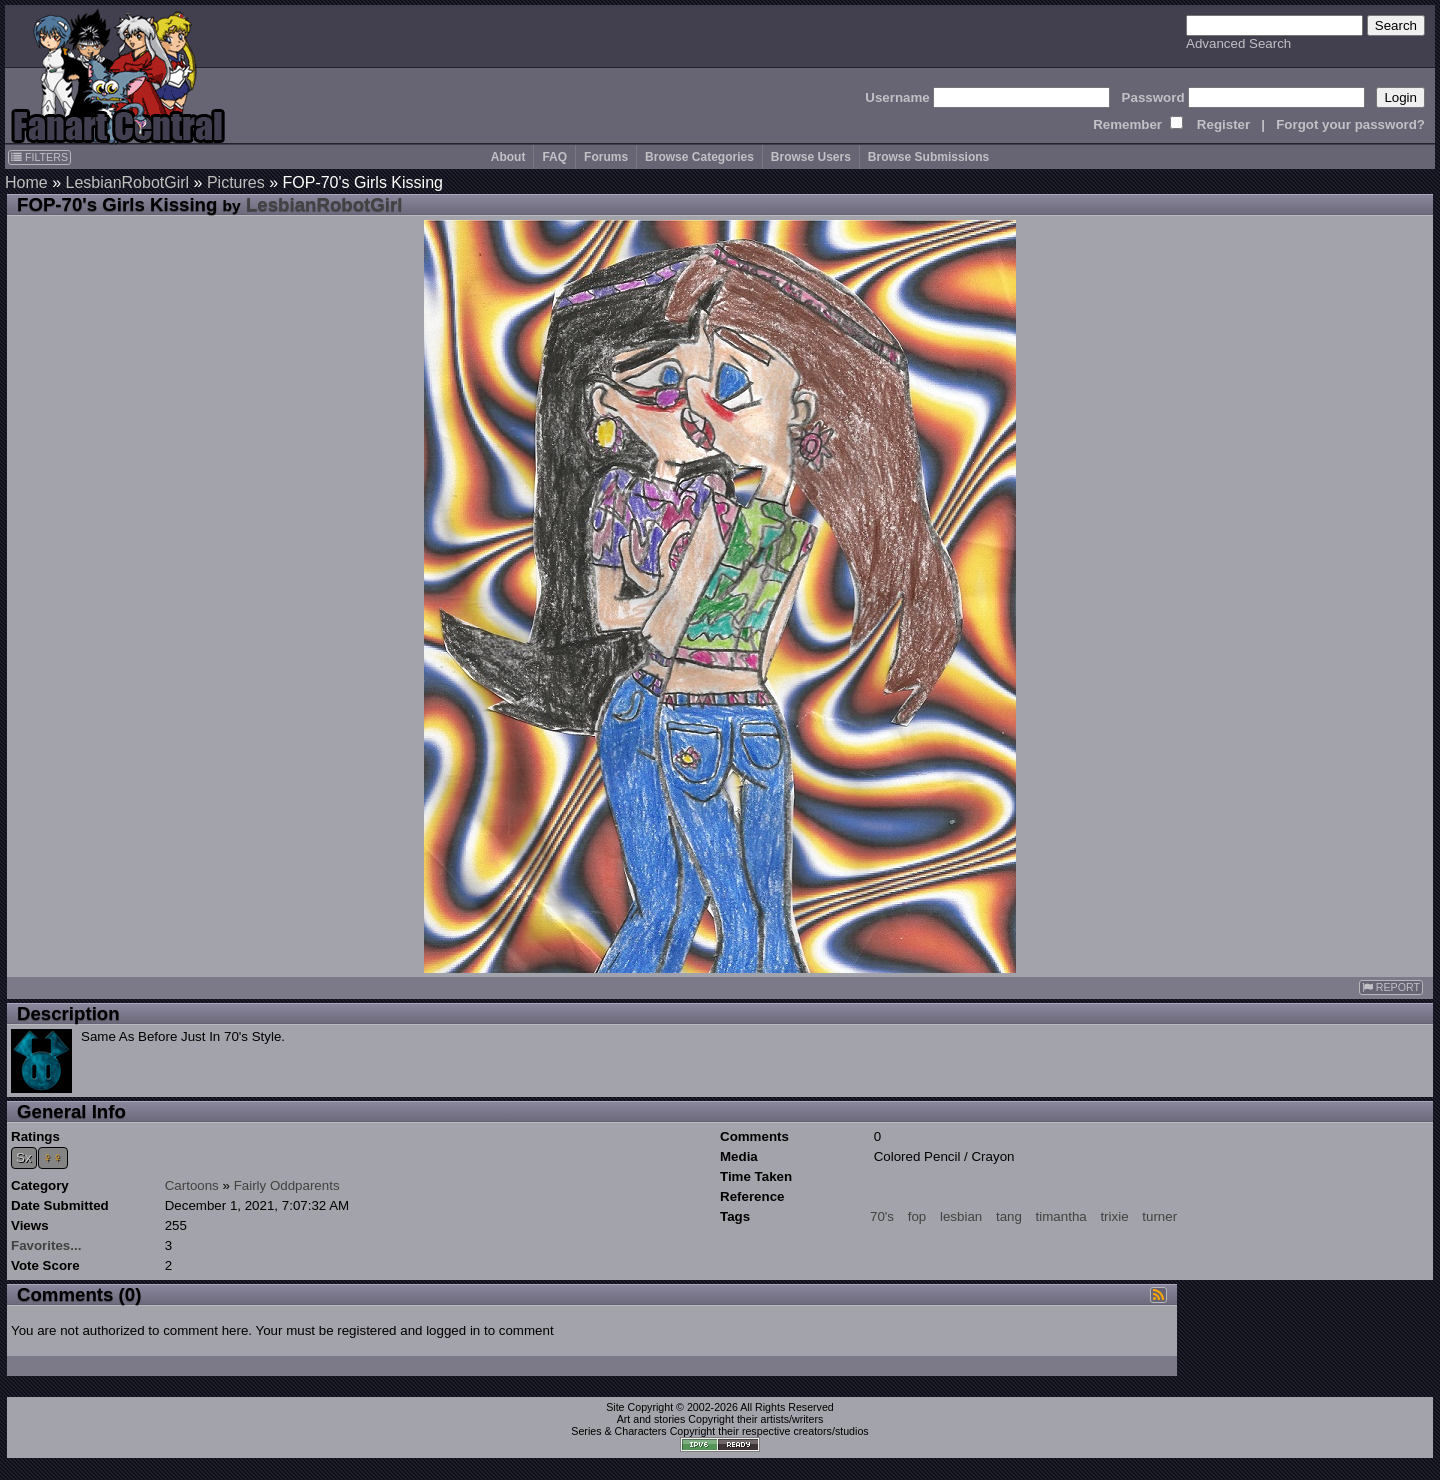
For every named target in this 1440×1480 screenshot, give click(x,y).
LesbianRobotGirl (127, 182)
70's (882, 1216)
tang (1009, 1216)
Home (26, 182)
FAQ (554, 157)
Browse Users (811, 157)
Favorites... (46, 1245)
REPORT (1391, 987)
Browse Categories (699, 157)
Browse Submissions (928, 157)
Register (1223, 124)
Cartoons (192, 1185)
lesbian (961, 1216)
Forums (606, 157)
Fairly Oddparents (287, 1185)
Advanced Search (1238, 43)
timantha (1061, 1216)
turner (1159, 1216)
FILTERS (39, 157)
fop (917, 1216)
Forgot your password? (1350, 124)
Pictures (236, 182)
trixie (1114, 1216)
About (508, 157)
